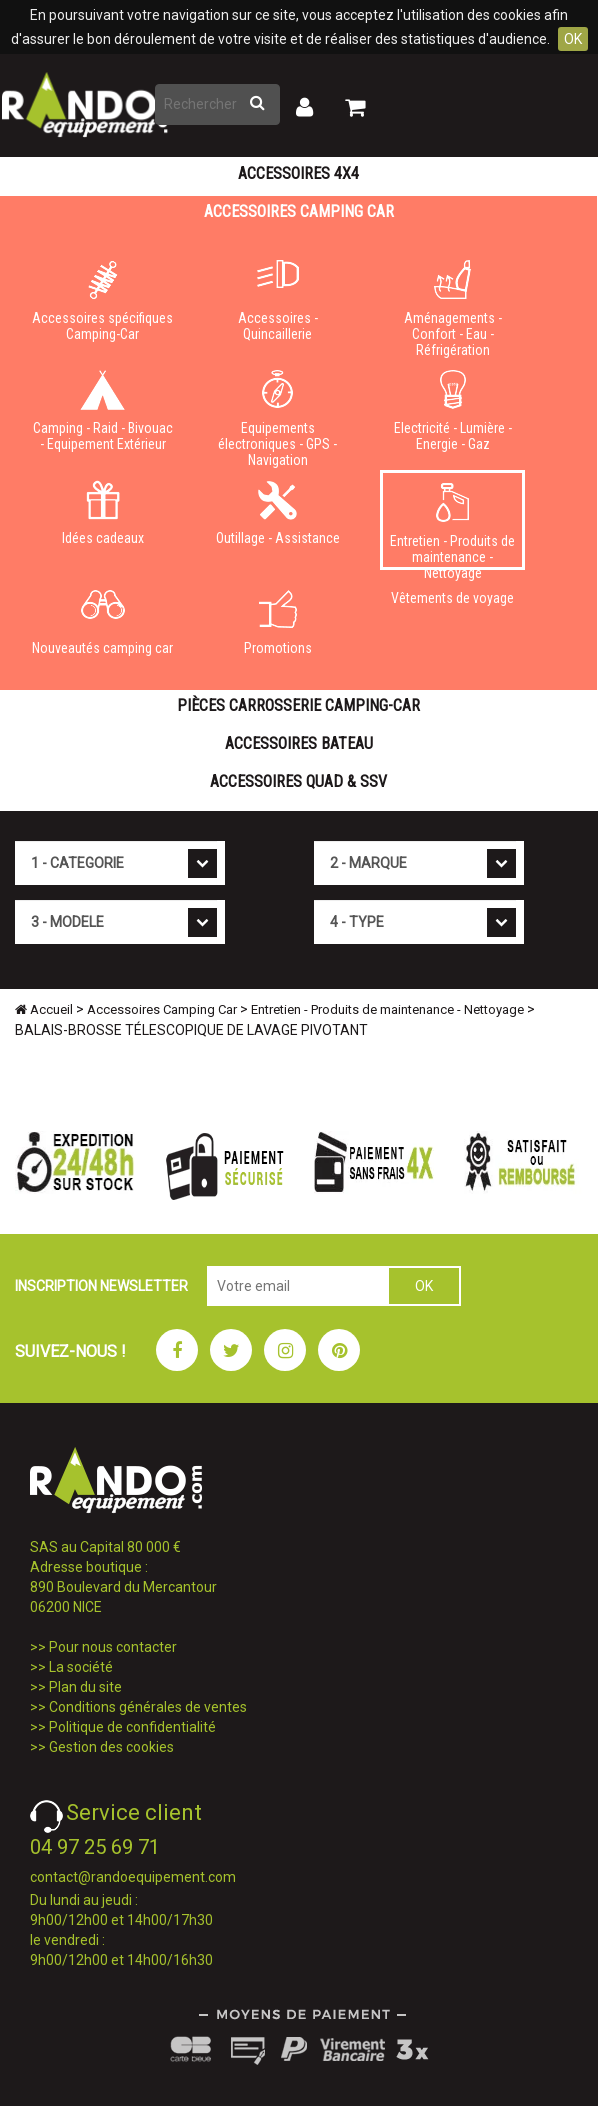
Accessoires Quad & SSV (298, 781)
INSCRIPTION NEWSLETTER (101, 1286)
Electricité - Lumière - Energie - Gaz (452, 411)
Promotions (277, 623)
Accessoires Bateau (299, 743)
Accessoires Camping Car (299, 211)
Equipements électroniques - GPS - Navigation (277, 415)
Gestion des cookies (111, 1747)
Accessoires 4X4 (298, 173)
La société (81, 1667)
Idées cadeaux (102, 513)
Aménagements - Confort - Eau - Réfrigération (452, 305)
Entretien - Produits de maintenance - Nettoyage (452, 526)
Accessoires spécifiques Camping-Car (102, 301)
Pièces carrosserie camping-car (298, 705)
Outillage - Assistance (277, 513)
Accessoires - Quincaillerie (277, 301)
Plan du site (85, 1687)
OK (573, 39)
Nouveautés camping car (102, 623)
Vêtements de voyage (452, 598)
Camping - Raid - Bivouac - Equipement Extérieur (102, 411)
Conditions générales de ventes (148, 1707)
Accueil (44, 1009)
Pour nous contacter (113, 1647)
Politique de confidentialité (132, 1727)
